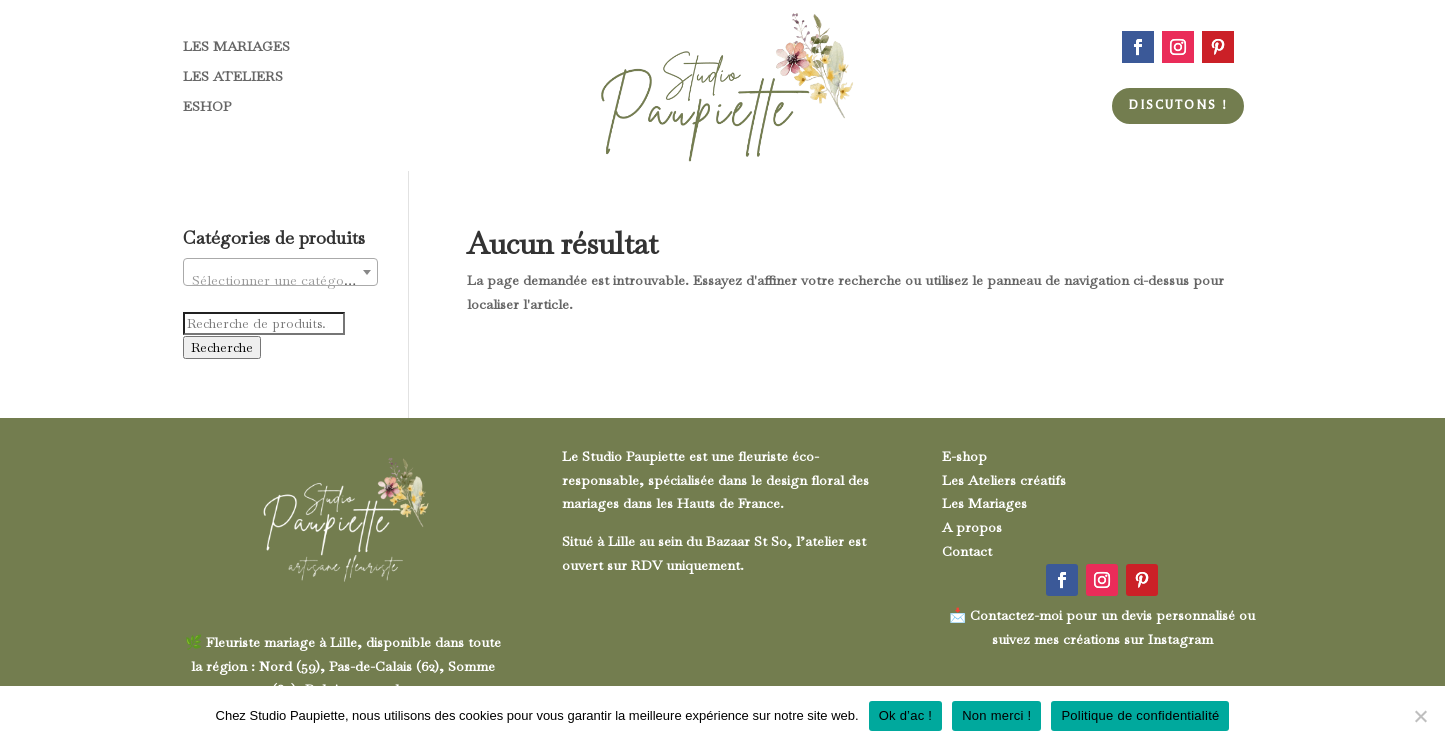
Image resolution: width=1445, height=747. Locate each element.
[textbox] (280, 280)
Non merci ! (996, 715)
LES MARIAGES (236, 47)
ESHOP (207, 107)
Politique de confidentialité (1140, 715)
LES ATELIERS (233, 77)
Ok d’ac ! (906, 715)
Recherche (222, 347)
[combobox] (280, 272)
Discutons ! (1178, 105)
